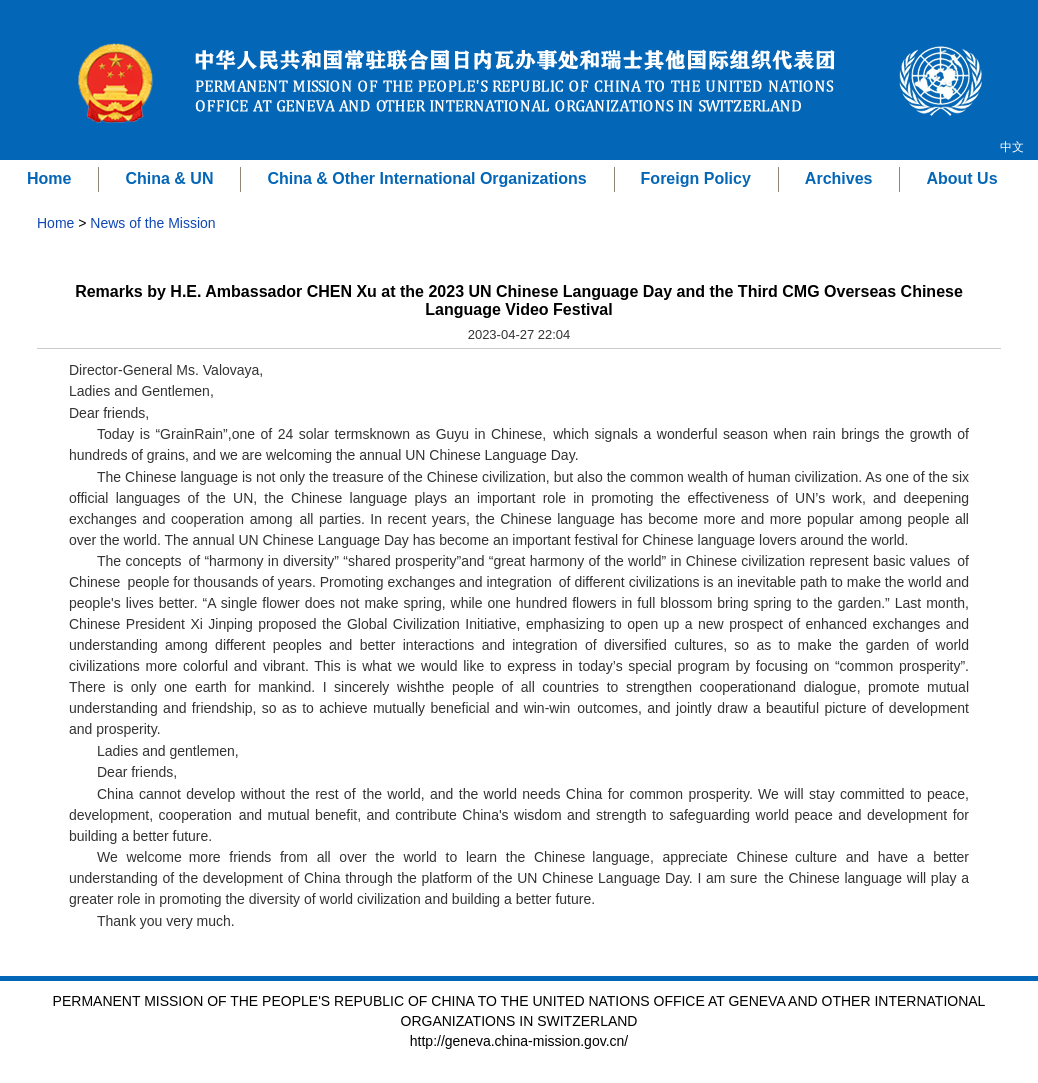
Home (49, 178)
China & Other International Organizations (426, 178)
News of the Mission (152, 223)
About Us (961, 178)
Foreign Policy (696, 178)
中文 (1012, 147)
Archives (839, 178)
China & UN (169, 178)
